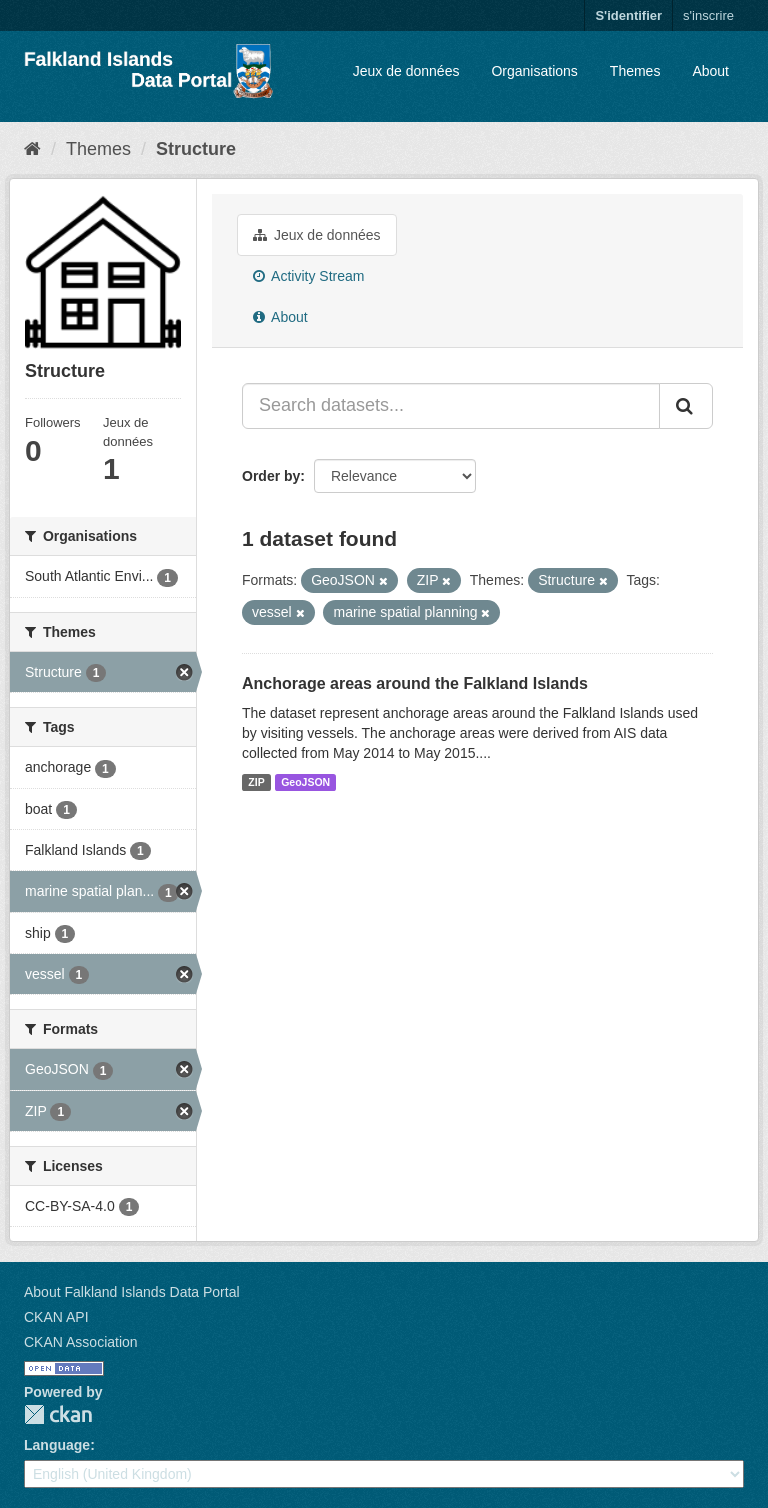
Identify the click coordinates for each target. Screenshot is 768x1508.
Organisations (534, 71)
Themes (635, 71)
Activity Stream (308, 276)
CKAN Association (81, 1342)
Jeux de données (406, 71)
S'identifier (628, 15)
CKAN (58, 1414)
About (710, 71)
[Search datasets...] (451, 406)
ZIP (256, 782)
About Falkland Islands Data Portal (132, 1292)
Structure (196, 149)
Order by (271, 476)
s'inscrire (708, 15)
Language (57, 1445)
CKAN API (56, 1317)
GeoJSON (305, 782)
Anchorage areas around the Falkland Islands (415, 683)
